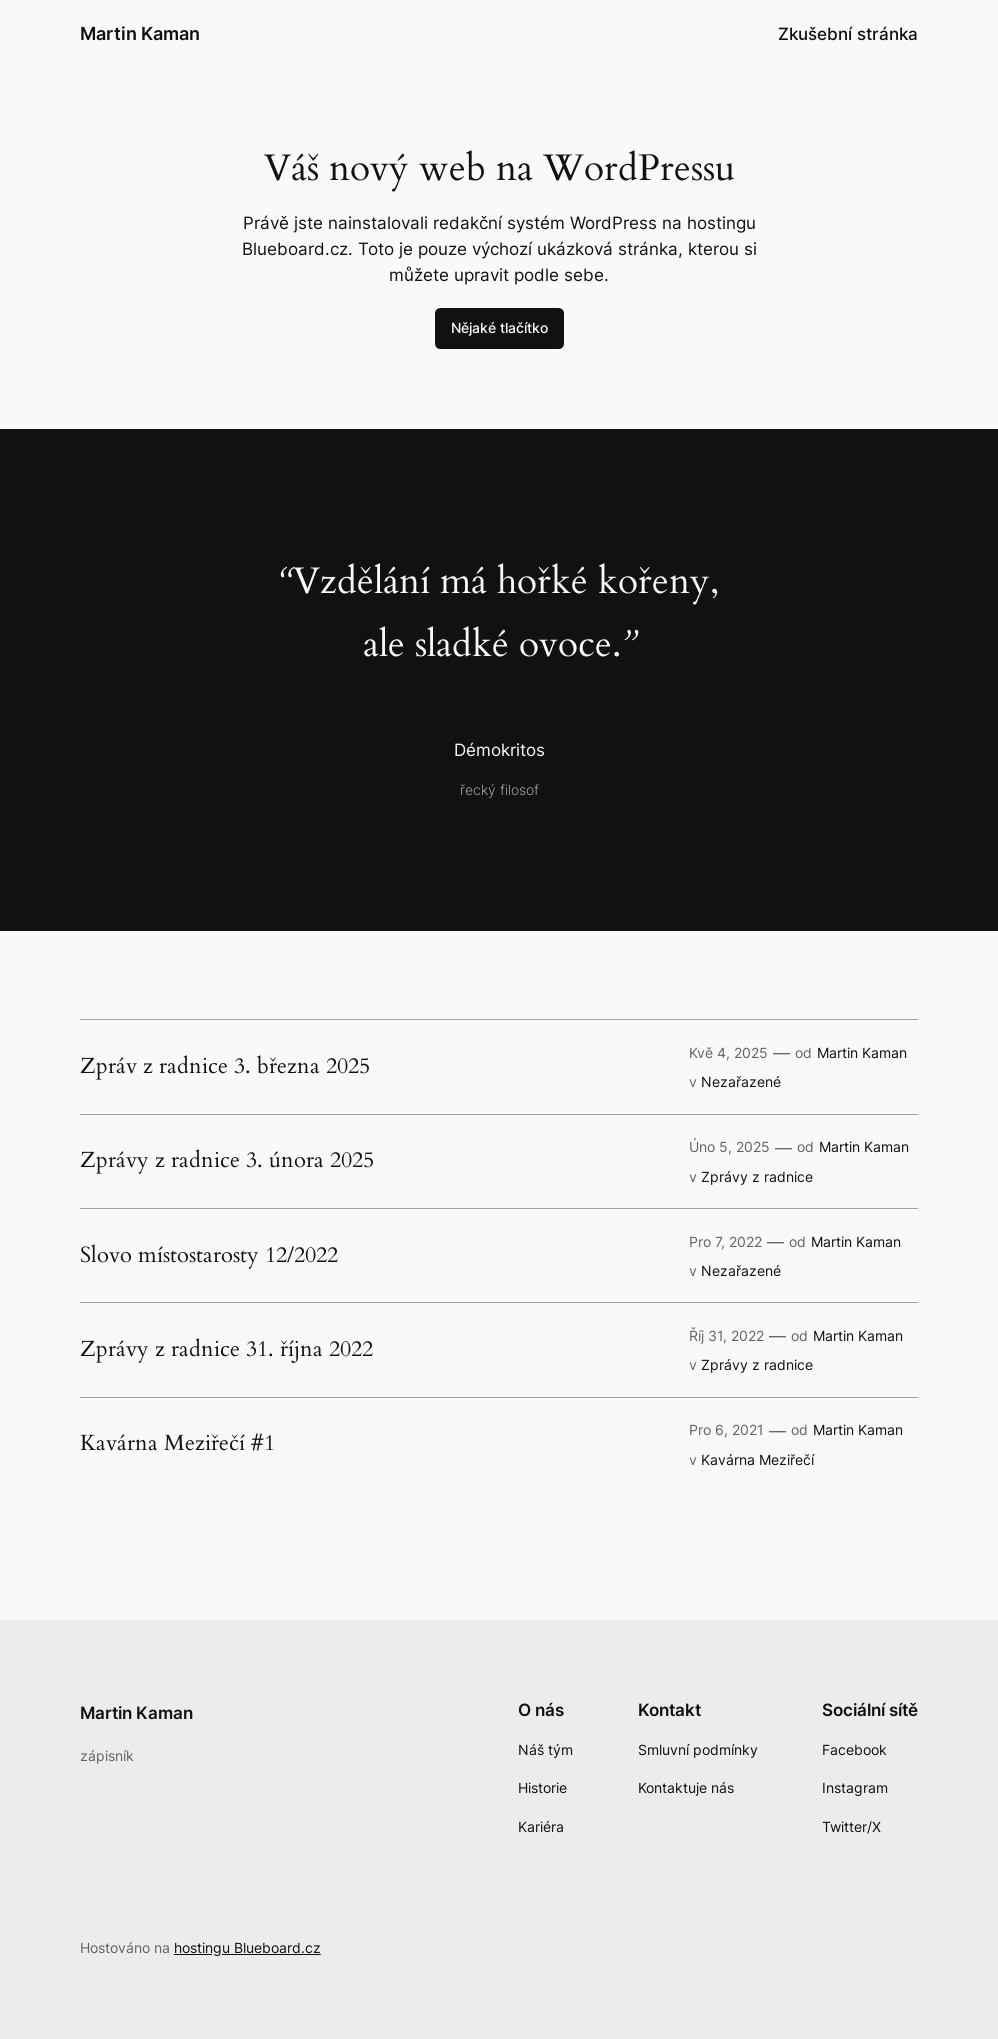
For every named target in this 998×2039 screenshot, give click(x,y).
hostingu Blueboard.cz (247, 1947)
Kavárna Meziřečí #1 (177, 1444)
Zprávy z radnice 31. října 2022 (226, 1350)
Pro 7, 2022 (725, 1241)
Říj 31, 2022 (726, 1335)
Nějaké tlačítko (499, 327)
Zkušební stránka (848, 34)
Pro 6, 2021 (726, 1429)
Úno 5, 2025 (729, 1146)
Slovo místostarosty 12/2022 (209, 1256)
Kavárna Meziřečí (757, 1459)
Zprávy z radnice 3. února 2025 (227, 1161)
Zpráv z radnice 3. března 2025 (225, 1067)
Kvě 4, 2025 (728, 1052)
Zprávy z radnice (757, 1176)
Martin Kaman (140, 33)
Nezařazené (741, 1081)
